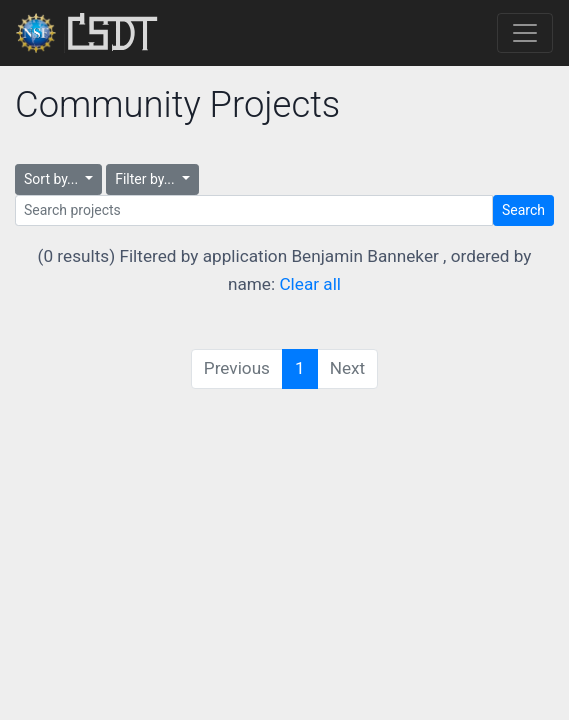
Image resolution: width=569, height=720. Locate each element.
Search (523, 210)
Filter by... (146, 179)
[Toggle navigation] (525, 33)
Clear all (310, 284)
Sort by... (53, 179)
